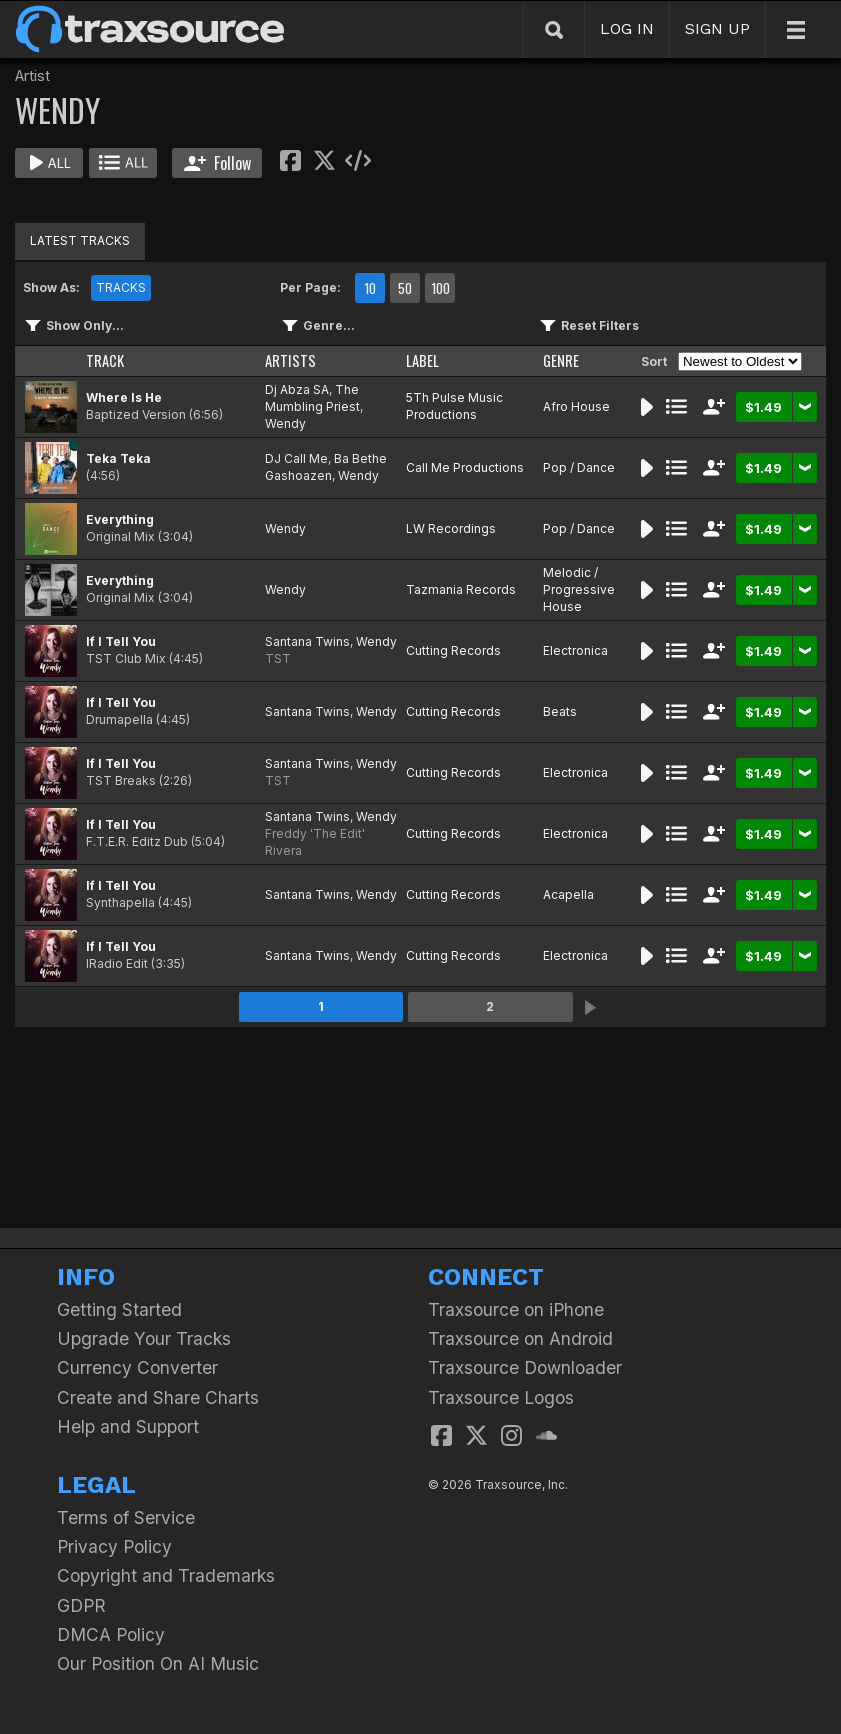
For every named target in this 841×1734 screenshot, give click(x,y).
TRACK (105, 360)
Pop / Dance (579, 467)
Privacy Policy (114, 1546)
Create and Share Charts (158, 1397)
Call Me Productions (465, 467)
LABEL (422, 360)
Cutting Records (453, 650)
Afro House (576, 406)
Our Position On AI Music (158, 1663)
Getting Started (119, 1309)
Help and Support (128, 1426)
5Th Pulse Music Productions (454, 406)
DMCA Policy (111, 1634)
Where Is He (124, 397)
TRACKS (121, 287)
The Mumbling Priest (312, 398)
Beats (560, 711)
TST (278, 658)
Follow (217, 163)
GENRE (561, 360)
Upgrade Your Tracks (144, 1338)
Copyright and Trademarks (166, 1575)
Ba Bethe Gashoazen (326, 467)
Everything (120, 519)
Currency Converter (137, 1367)
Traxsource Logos (501, 1397)
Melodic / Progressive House (579, 589)
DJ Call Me (296, 458)
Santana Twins (307, 641)
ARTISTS (290, 360)
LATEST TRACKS (80, 240)
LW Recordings (451, 528)
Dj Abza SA (297, 389)
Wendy (285, 423)
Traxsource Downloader (525, 1367)
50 (405, 288)
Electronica (575, 650)
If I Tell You (121, 641)
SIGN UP (717, 28)
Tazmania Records (461, 589)
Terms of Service (126, 1517)
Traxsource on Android (520, 1338)
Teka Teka (118, 458)
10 (370, 288)
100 (440, 288)
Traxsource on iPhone (516, 1309)
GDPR (81, 1605)
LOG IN (627, 28)
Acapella (568, 894)
